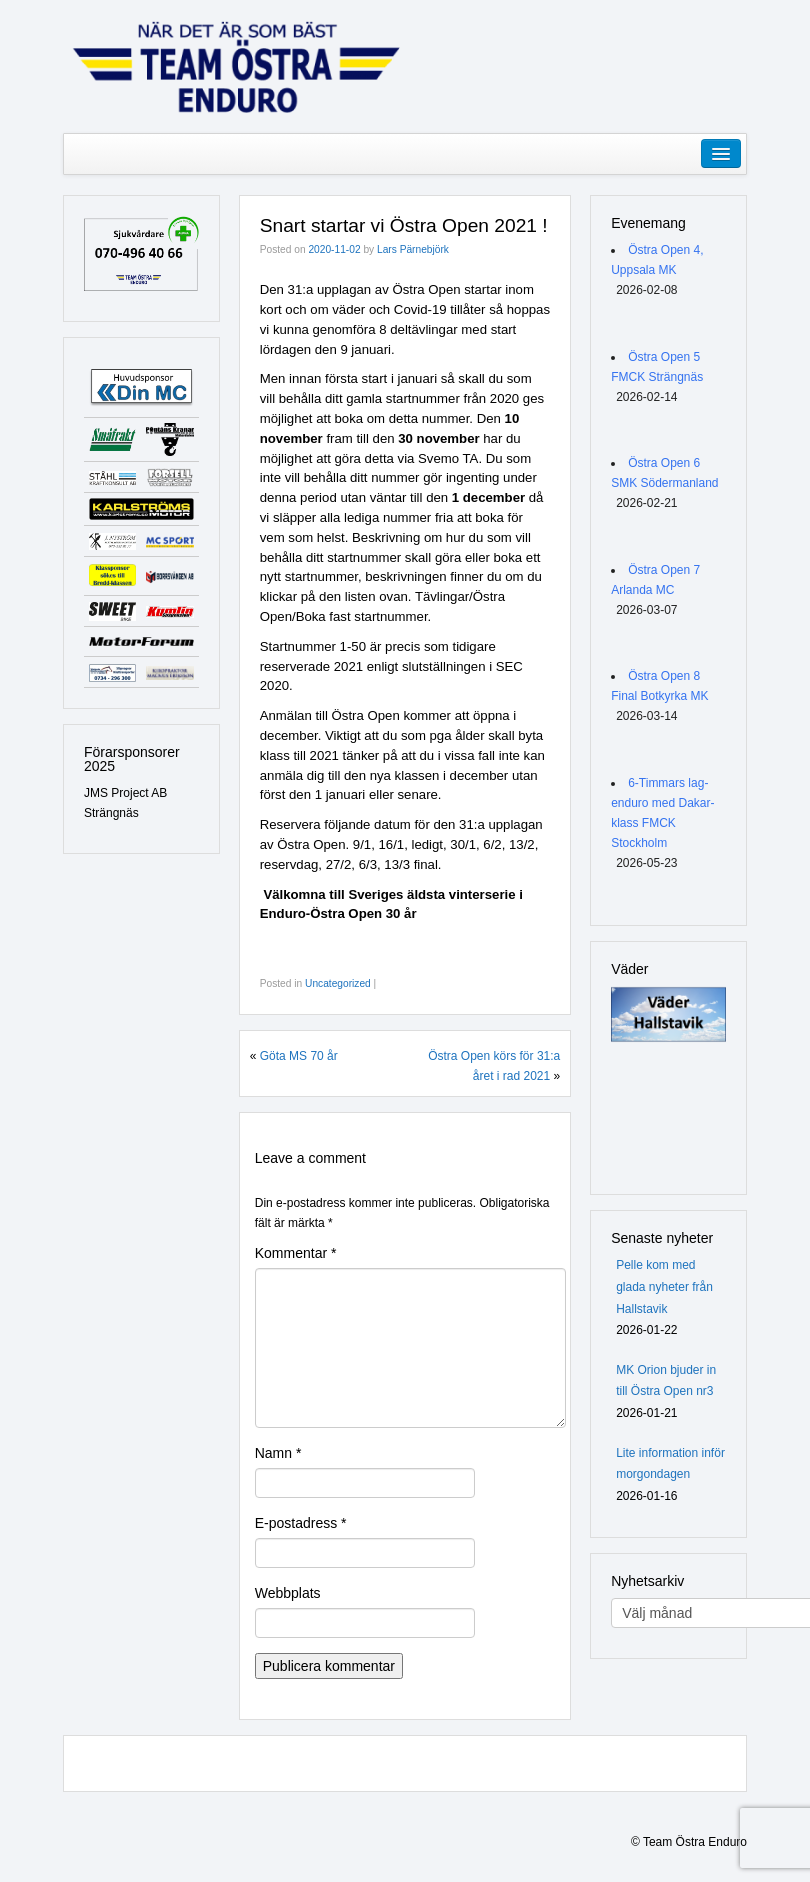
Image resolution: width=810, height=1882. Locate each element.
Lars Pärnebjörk (413, 249)
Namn (278, 1453)
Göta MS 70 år (299, 1056)
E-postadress (301, 1523)
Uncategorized (338, 983)
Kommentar (296, 1253)
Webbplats (288, 1593)
